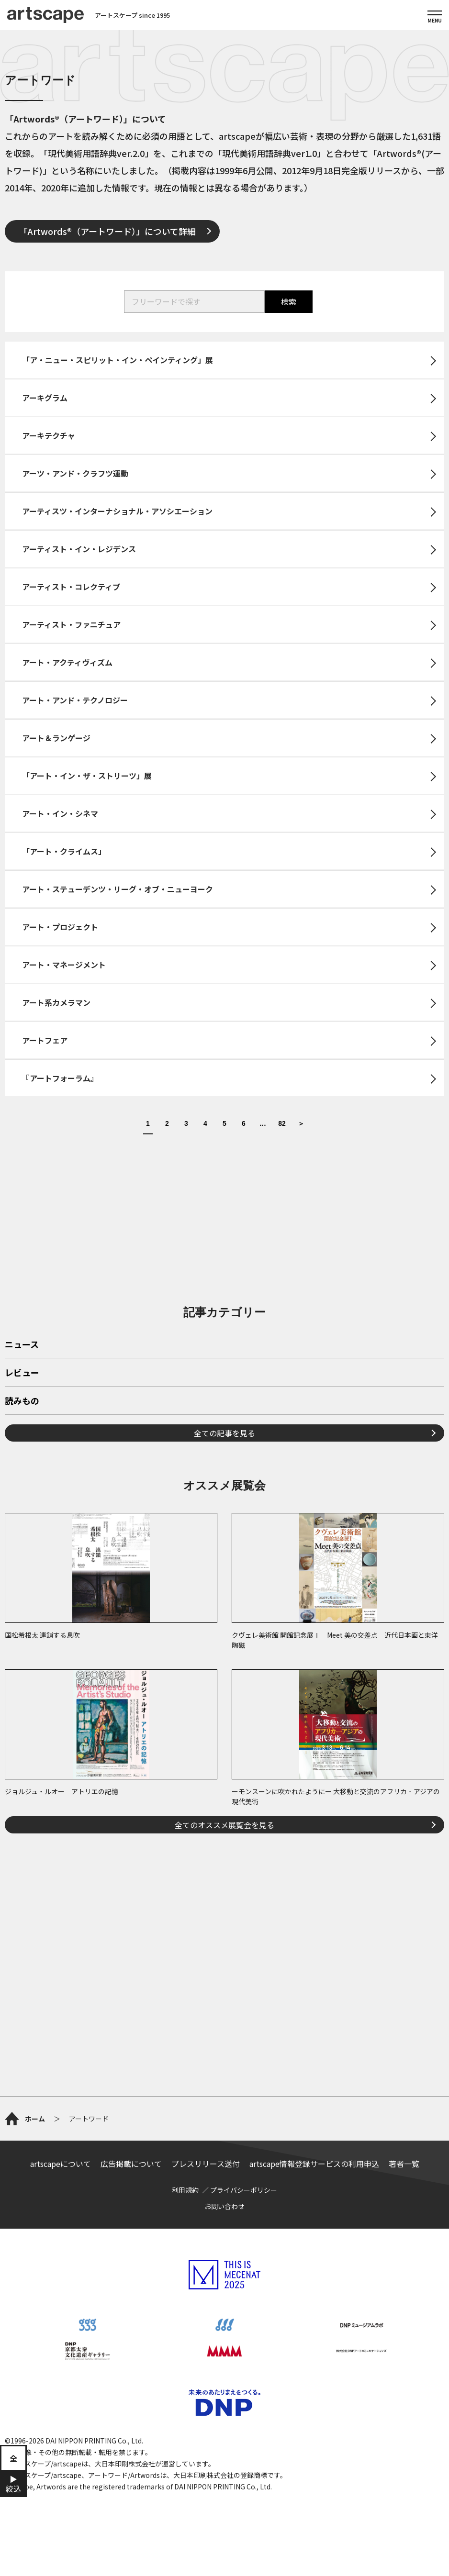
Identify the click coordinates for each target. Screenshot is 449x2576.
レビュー (22, 1373)
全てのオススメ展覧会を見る (224, 1825)
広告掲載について (131, 2163)
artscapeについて (60, 2163)
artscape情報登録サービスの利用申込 (314, 2163)
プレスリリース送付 (205, 2163)
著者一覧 (404, 2163)
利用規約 (185, 2190)
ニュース (22, 1345)
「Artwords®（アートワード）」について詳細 (107, 231)
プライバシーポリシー (243, 2190)
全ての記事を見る (224, 1433)
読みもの (22, 1401)
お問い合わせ (224, 2206)
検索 (288, 301)
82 (282, 1123)
